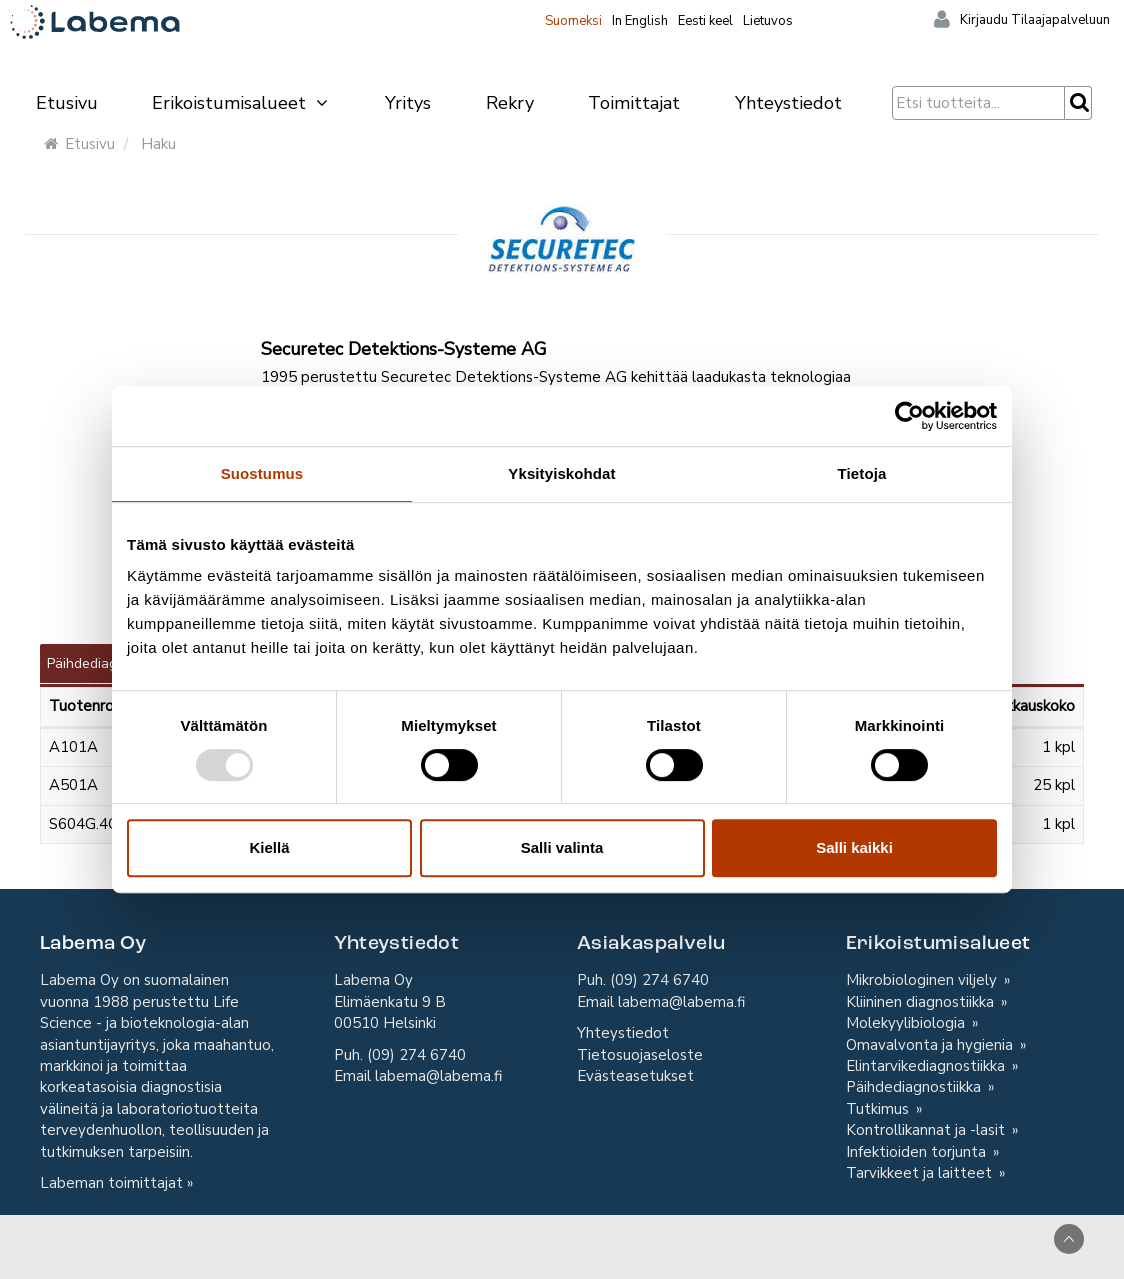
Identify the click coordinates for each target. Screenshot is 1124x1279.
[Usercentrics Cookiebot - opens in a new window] (909, 416)
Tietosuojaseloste (640, 1055)
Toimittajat (634, 103)
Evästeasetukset (635, 1076)
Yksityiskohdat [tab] (561, 473)
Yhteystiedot (788, 103)
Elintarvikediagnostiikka (927, 1066)
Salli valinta (562, 847)
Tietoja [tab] (862, 473)
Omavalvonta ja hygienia (931, 1045)
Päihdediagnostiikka (915, 1087)
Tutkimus (879, 1109)
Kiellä (269, 847)
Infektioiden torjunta (918, 1152)
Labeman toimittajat (111, 1183)
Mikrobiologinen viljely (923, 980)
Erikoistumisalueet (241, 103)
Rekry (510, 103)
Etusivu (67, 103)
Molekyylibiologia (907, 1023)
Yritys (408, 103)
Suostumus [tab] (262, 473)
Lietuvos (768, 21)
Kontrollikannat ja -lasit (927, 1130)
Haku (158, 144)
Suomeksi (573, 21)
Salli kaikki (854, 847)
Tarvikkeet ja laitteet (921, 1173)
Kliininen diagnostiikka (922, 1002)
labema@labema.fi (438, 1076)
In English (640, 21)
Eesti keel (705, 21)
